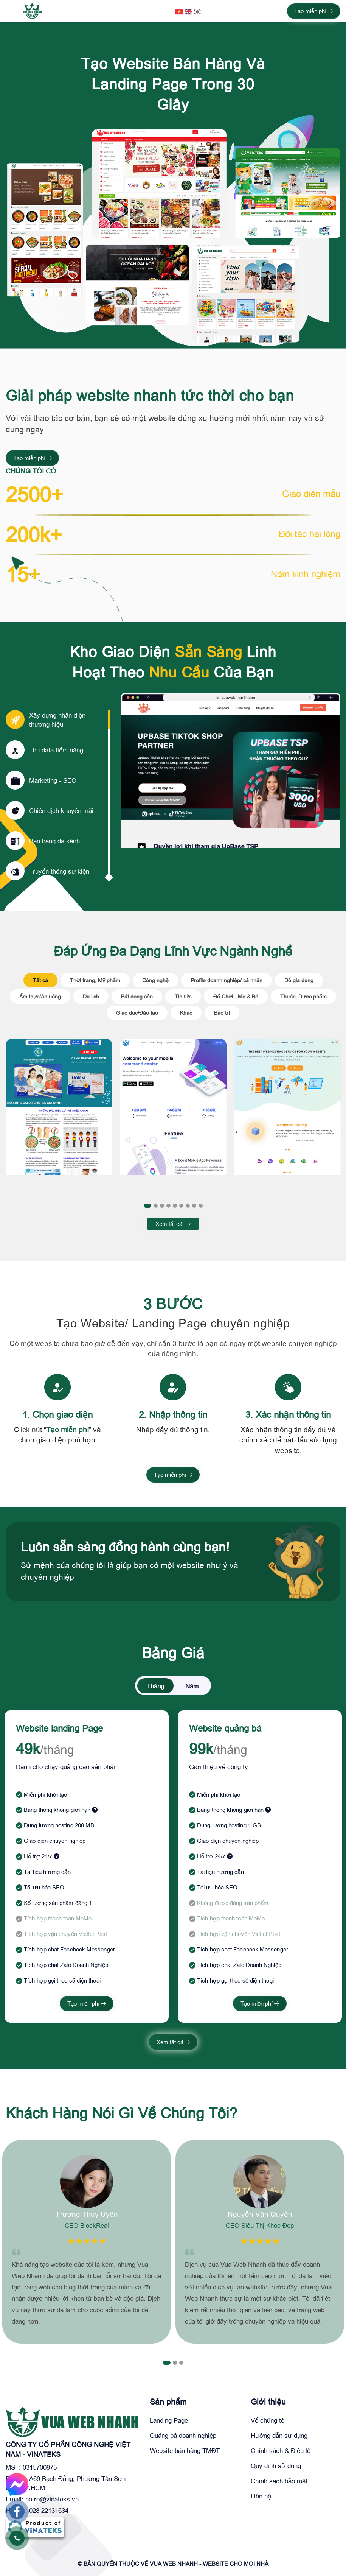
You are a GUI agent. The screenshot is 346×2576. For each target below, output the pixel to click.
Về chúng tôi (268, 2420)
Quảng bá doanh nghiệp (183, 2435)
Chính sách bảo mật (279, 2480)
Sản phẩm (168, 2402)
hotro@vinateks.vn (52, 2499)
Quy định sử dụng (276, 2465)
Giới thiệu (268, 2402)
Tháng (155, 1686)
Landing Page (169, 2420)
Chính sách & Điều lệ (280, 2451)
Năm (192, 1686)
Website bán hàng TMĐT (185, 2451)
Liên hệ (261, 2496)
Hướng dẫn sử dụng (279, 2435)
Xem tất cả (173, 1224)
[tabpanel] (59, 1114)
